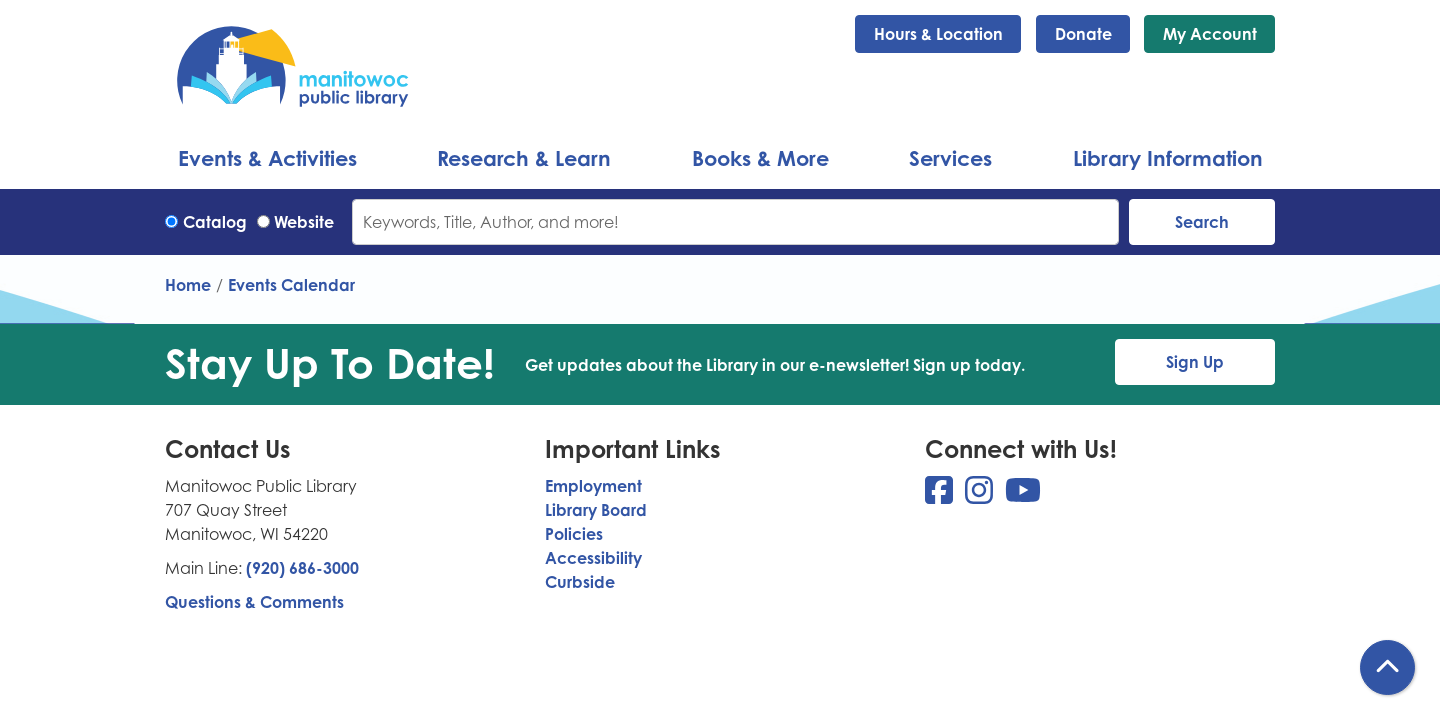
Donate (1083, 34)
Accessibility (593, 558)
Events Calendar (291, 285)
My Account (1210, 34)
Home (188, 285)
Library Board (596, 510)
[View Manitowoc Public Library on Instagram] (981, 496)
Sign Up (1195, 362)
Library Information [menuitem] (1168, 158)
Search (1202, 222)
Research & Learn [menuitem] (524, 158)
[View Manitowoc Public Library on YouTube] (1023, 496)
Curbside (580, 582)
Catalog (215, 222)
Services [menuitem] (950, 158)
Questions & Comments (254, 602)
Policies (574, 534)
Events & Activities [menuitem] (267, 158)
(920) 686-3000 (302, 568)
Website (304, 222)
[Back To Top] (1387, 667)
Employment (593, 486)
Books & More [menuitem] (760, 158)
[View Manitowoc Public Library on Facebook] (941, 496)
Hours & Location (938, 34)
